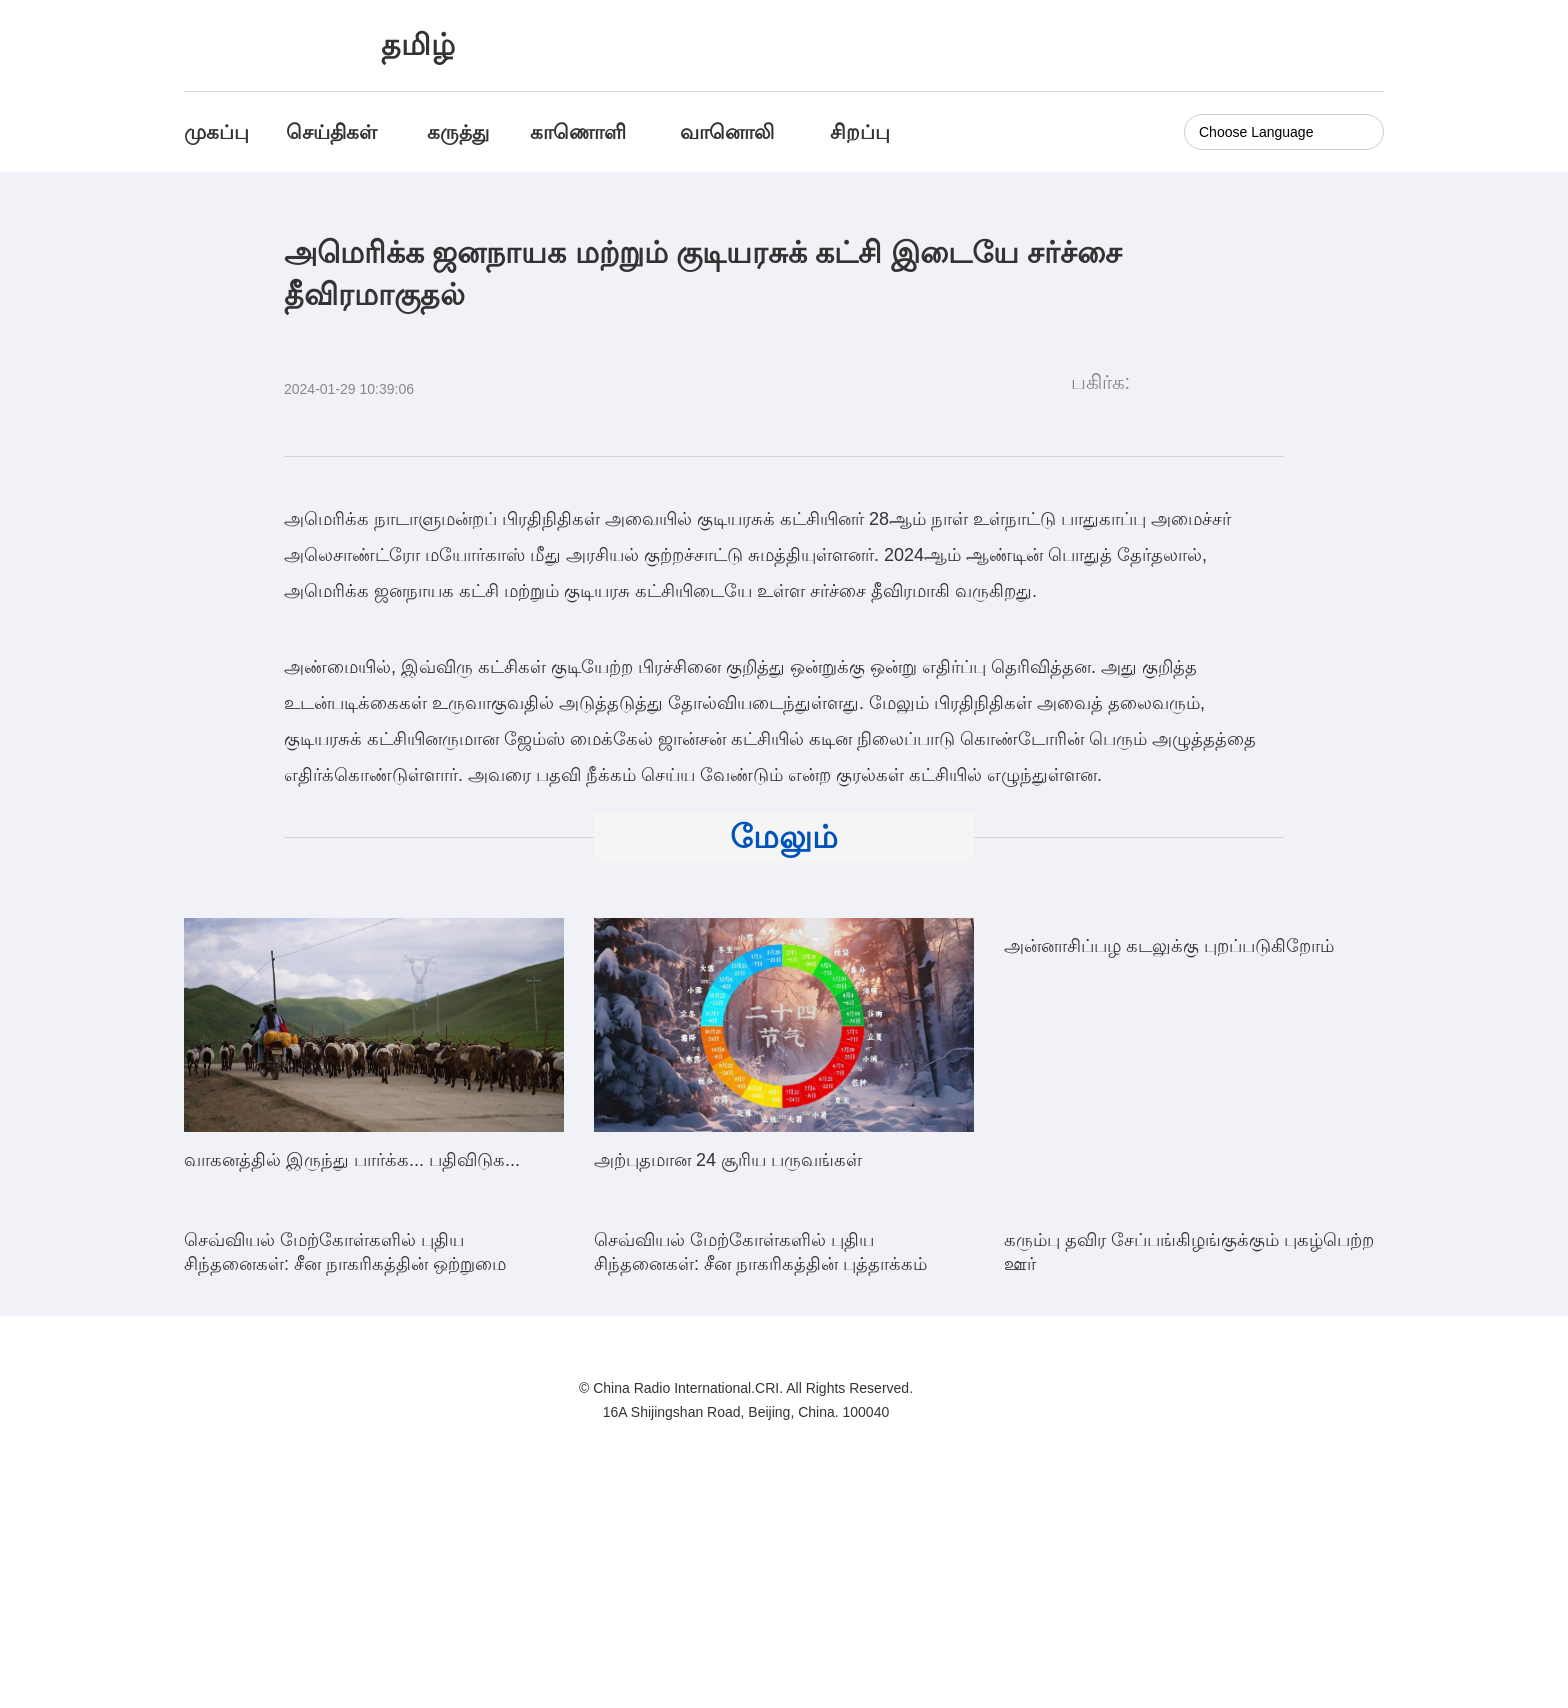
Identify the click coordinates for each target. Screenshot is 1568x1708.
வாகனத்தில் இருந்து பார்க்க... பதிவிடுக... (352, 1160)
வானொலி (727, 132)
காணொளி (581, 132)
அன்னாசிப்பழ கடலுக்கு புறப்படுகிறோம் (1169, 1160)
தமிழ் (418, 44)
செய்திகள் (331, 132)
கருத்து (458, 132)
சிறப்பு (860, 132)
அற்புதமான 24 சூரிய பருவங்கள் (728, 1160)
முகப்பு (216, 132)
